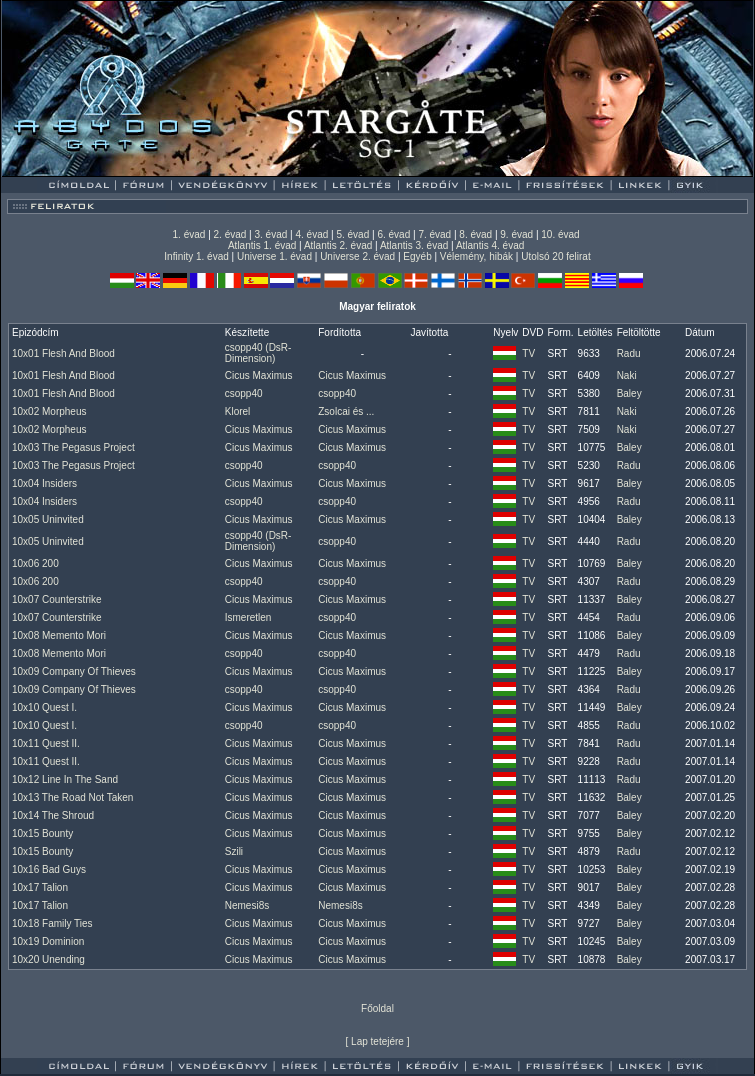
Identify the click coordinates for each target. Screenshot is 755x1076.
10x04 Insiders (44, 483)
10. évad (560, 234)
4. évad (311, 234)
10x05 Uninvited (48, 519)
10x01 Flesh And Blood (63, 353)
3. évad (271, 234)
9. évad (516, 234)
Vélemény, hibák (476, 256)
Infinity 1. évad (196, 256)
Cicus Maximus (259, 375)
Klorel (238, 411)
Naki (627, 375)
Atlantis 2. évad (338, 245)
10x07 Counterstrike (57, 599)
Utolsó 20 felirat (555, 256)
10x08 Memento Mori (59, 635)
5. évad (352, 234)
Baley (629, 393)
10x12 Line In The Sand (65, 779)
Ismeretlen (248, 617)
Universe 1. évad (274, 256)
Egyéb (417, 256)
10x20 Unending (48, 959)
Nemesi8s (247, 905)
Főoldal (377, 1008)
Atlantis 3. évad (414, 245)
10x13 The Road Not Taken (72, 797)
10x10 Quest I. (44, 707)
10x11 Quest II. (46, 743)
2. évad (230, 234)
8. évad (475, 234)
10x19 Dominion (48, 941)
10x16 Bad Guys (49, 869)
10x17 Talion (40, 887)
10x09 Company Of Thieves (74, 671)
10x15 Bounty (42, 833)
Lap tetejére (377, 1041)
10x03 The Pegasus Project (73, 447)
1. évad (189, 234)
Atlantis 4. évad (490, 245)
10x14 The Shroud (53, 815)
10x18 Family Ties (52, 923)
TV (528, 353)
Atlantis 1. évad (262, 245)
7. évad (434, 234)
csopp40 (244, 393)
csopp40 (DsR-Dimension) (258, 353)
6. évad (393, 234)
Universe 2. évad (357, 256)
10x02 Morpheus (49, 411)
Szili (234, 851)
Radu (629, 353)
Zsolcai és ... (346, 411)
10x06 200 (35, 563)
